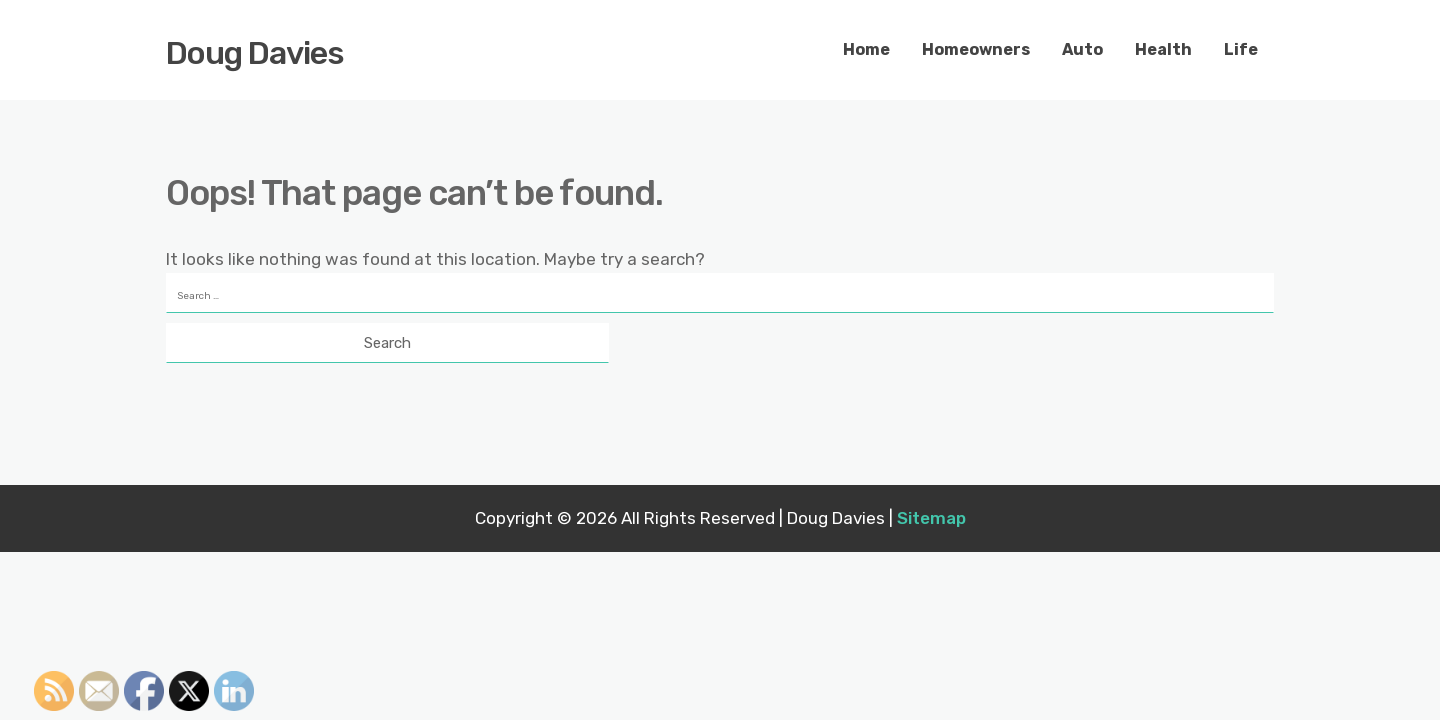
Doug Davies (255, 53)
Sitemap (931, 518)
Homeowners (976, 49)
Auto (1082, 49)
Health (1163, 49)
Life (1241, 49)
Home (866, 49)
